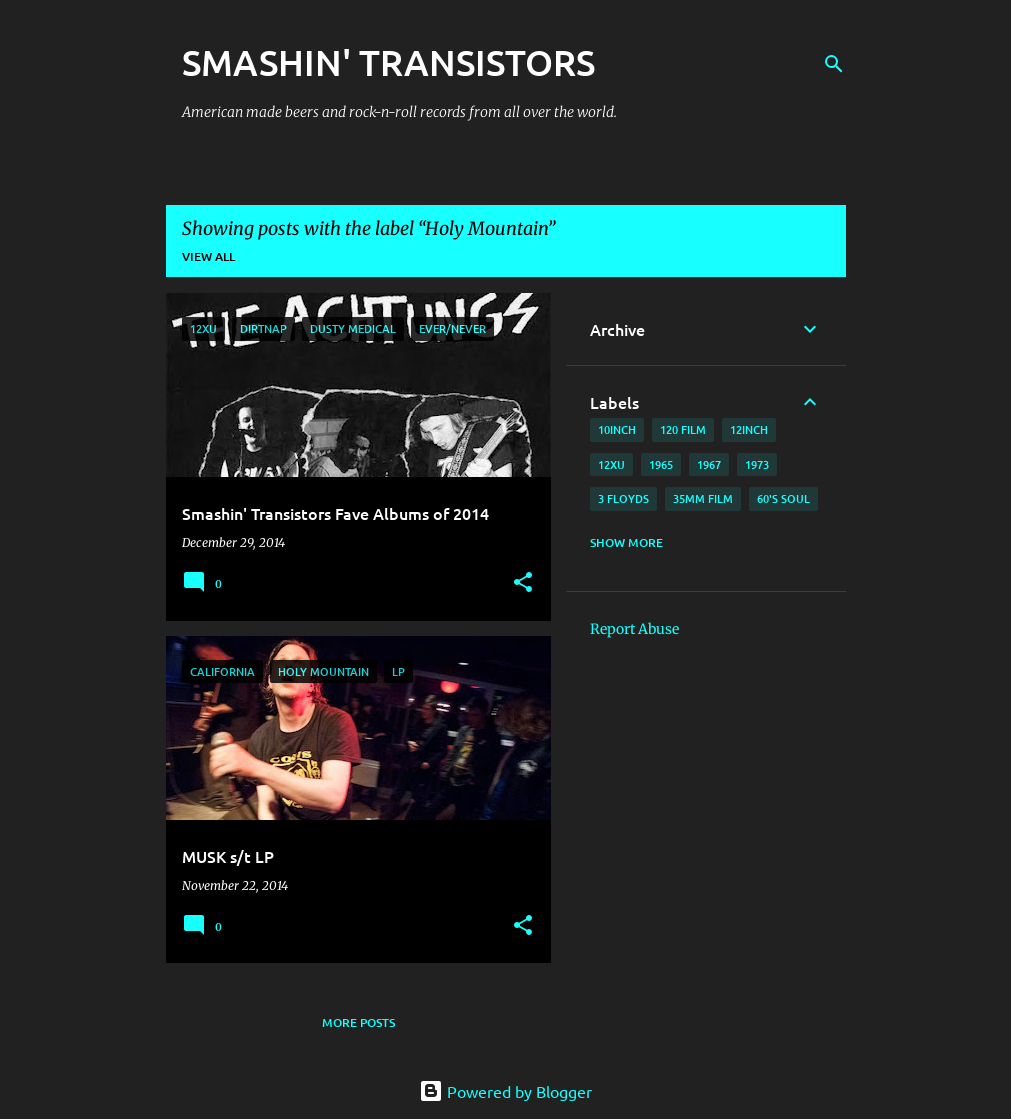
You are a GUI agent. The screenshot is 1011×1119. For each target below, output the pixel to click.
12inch (749, 429)
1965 (661, 464)
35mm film (703, 498)
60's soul (783, 498)
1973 (757, 464)
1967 (709, 464)
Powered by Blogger (505, 1091)
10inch (617, 429)
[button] (523, 583)
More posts (358, 1022)
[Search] (834, 64)
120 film (683, 429)
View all (208, 256)
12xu (611, 464)
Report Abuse (634, 629)
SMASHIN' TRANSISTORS (388, 62)
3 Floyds (623, 498)
